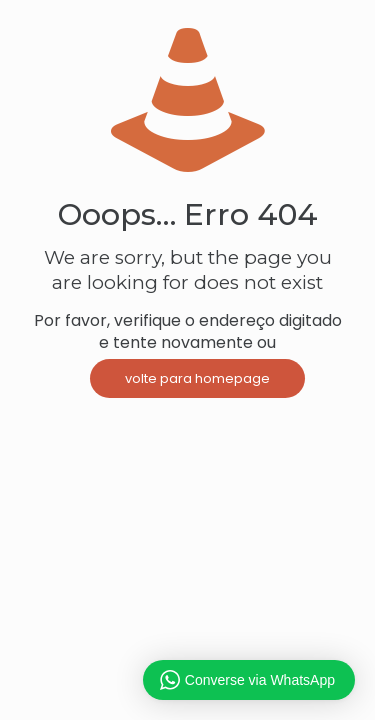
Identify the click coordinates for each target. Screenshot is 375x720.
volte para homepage (197, 378)
